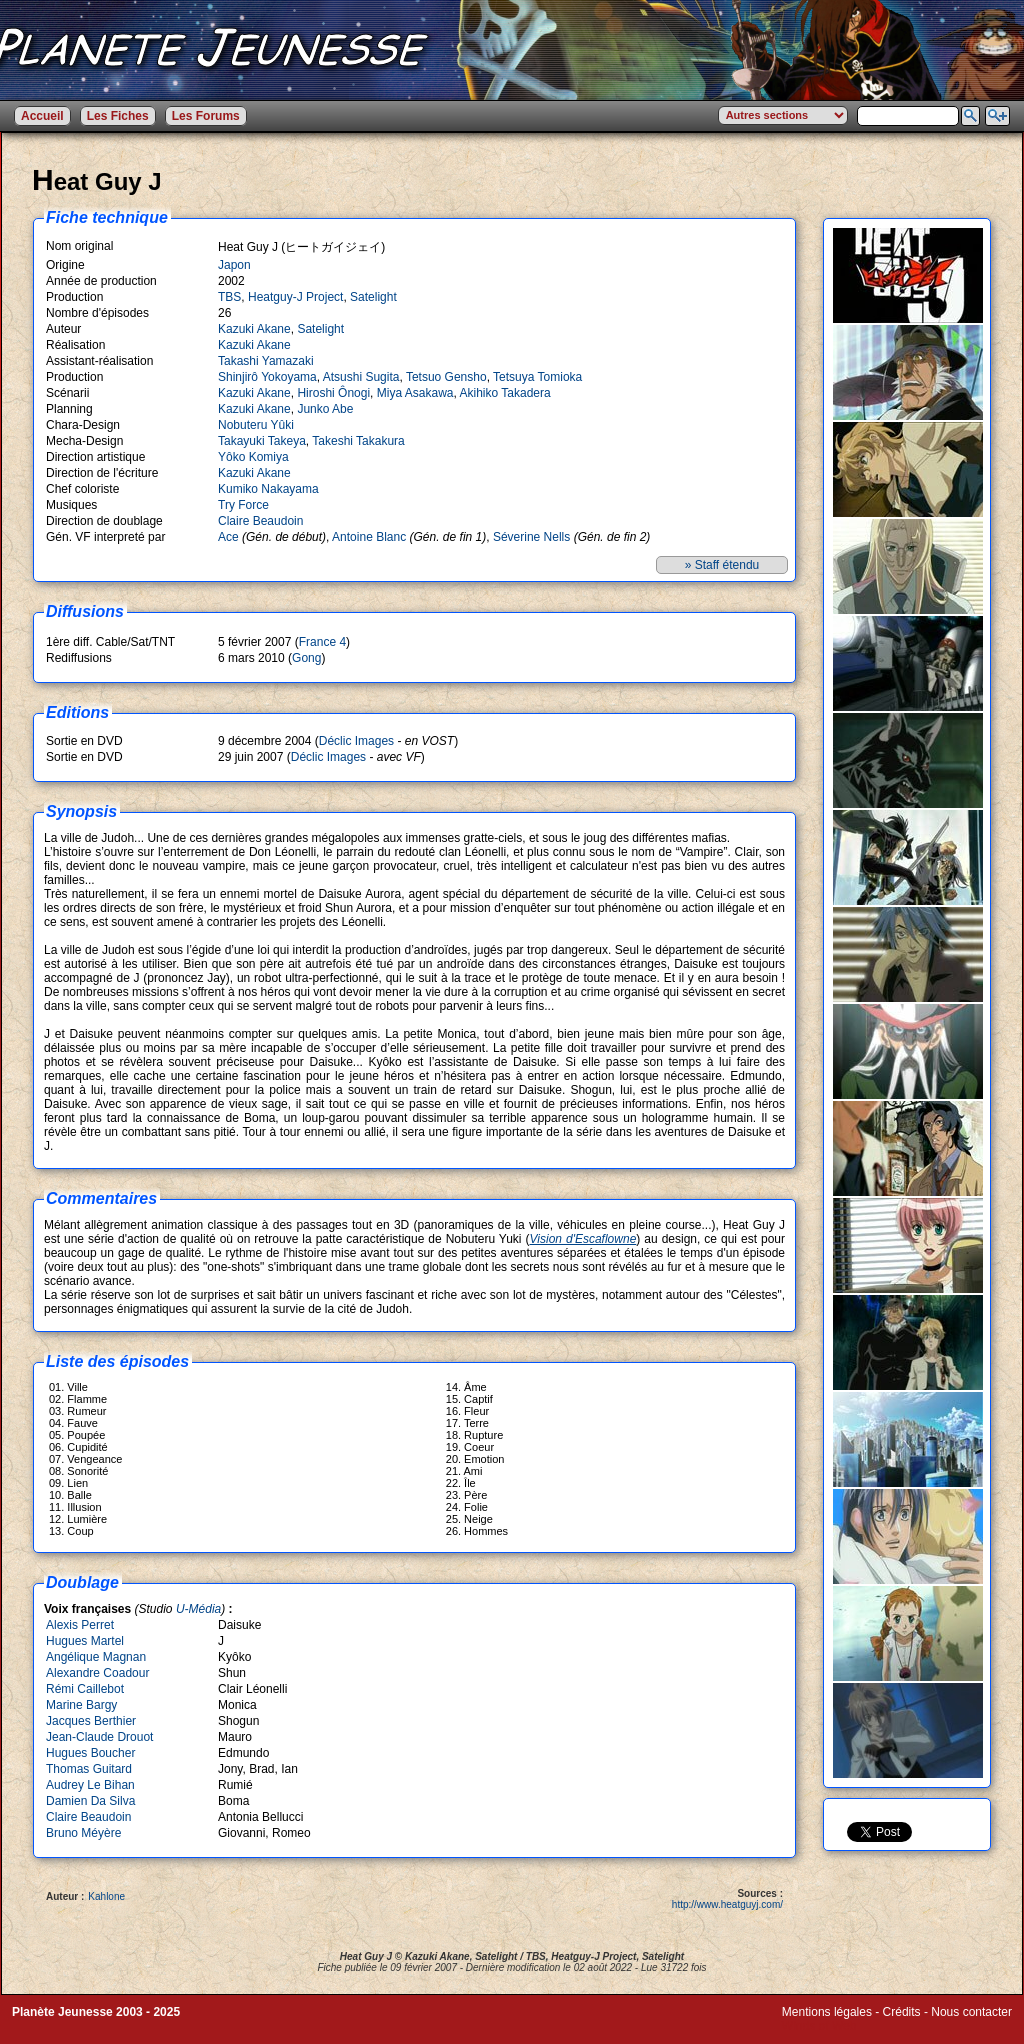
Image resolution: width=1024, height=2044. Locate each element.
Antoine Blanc (369, 537)
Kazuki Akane (254, 329)
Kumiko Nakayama (268, 489)
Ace (228, 537)
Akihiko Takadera (504, 393)
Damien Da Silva (90, 1801)
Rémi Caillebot (85, 1689)
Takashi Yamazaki (266, 361)
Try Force (243, 505)
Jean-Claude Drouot (99, 1737)
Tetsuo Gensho (446, 377)
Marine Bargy (81, 1705)
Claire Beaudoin (260, 521)
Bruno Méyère (83, 1833)
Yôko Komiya (253, 457)
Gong (306, 658)
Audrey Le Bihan (90, 1785)
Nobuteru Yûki (256, 425)
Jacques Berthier (91, 1721)
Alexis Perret (80, 1625)
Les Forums (206, 116)
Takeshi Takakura (358, 441)
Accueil (42, 116)
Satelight (373, 297)
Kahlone (106, 1896)
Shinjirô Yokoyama (267, 377)
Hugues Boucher (90, 1753)
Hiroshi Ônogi (333, 393)
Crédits (902, 2012)
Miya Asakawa (415, 393)
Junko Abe (325, 409)
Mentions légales (827, 2012)
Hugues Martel (85, 1641)
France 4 (322, 642)
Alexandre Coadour (97, 1673)
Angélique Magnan (96, 1657)
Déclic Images (356, 741)
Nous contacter (971, 2012)
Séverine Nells (531, 537)
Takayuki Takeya (262, 441)
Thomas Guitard (89, 1769)
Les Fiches (118, 116)
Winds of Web (819, 2026)
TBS (229, 297)
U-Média (198, 1609)
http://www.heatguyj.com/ (727, 1904)
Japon (234, 265)
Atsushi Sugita (361, 377)
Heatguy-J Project (295, 297)
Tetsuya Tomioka (537, 377)
